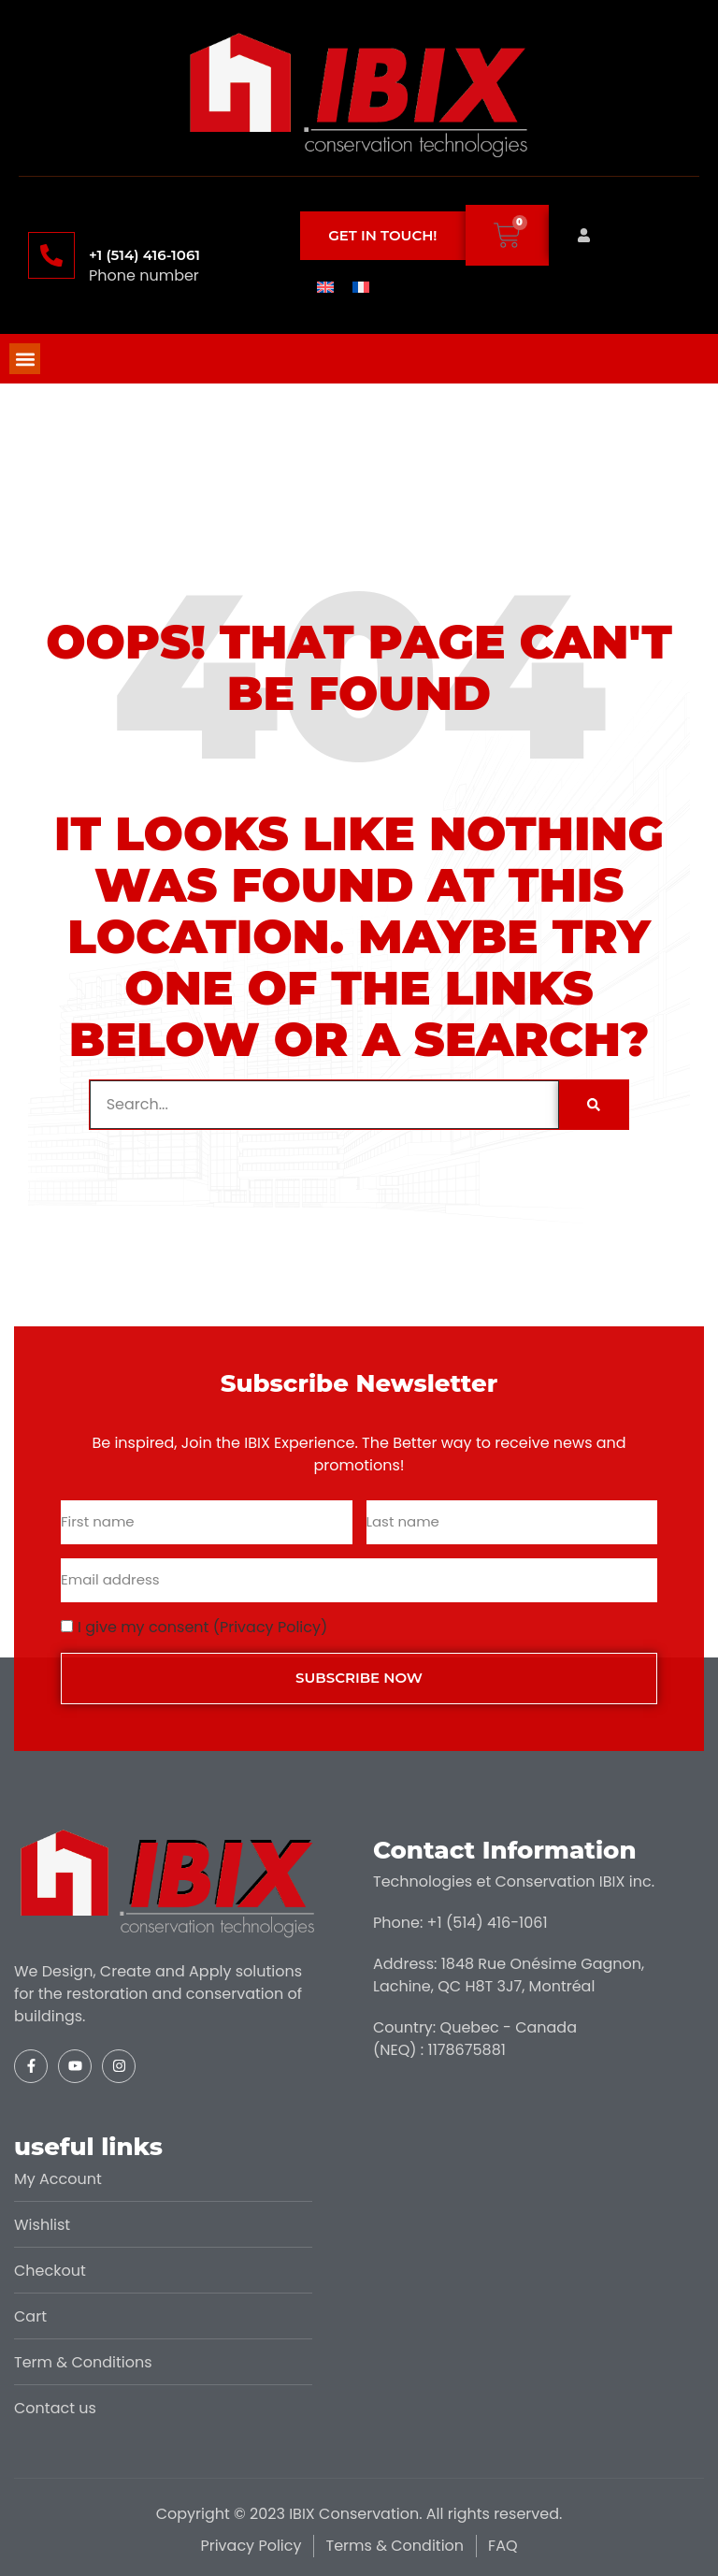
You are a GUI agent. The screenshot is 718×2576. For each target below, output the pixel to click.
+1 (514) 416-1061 (144, 255)
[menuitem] (325, 285)
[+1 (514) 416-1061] (51, 255)
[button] (24, 358)
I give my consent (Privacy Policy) (202, 1627)
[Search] (593, 1104)
